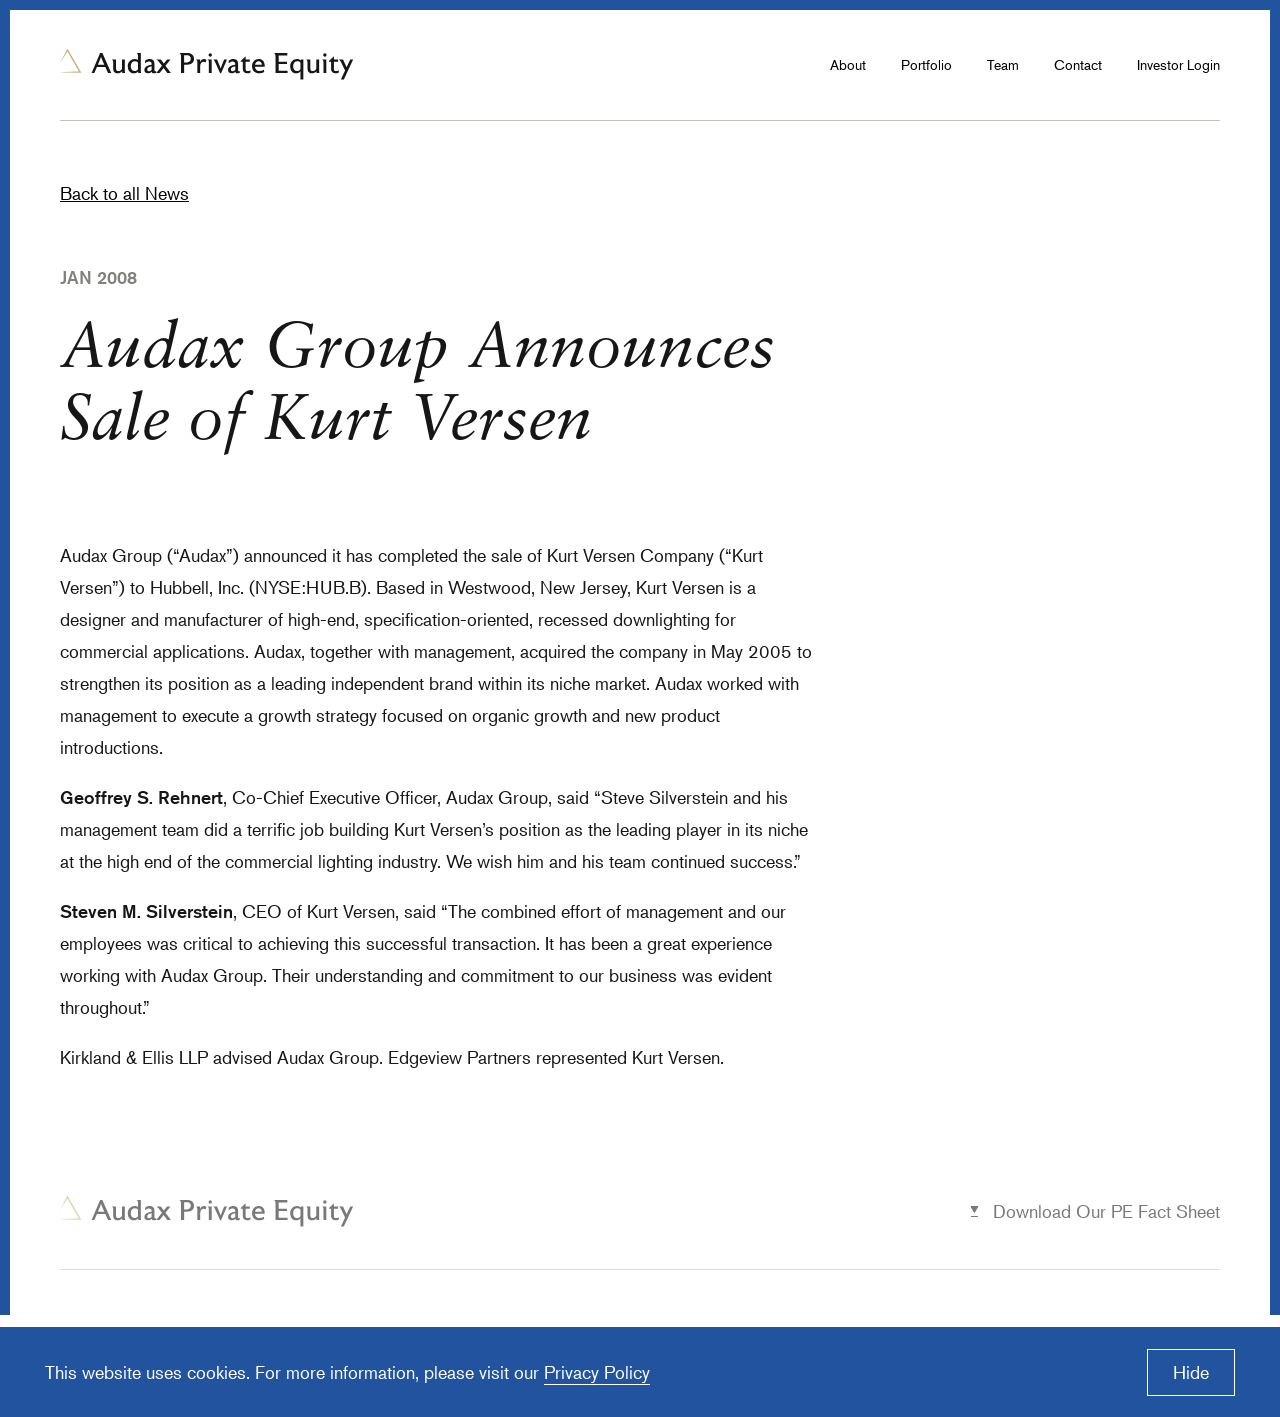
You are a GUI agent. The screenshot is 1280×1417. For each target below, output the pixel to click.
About (848, 64)
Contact (1078, 64)
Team (1003, 64)
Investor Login (1178, 64)
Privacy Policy (597, 1372)
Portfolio (926, 64)
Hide (1191, 1372)
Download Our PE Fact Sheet (1106, 1211)
